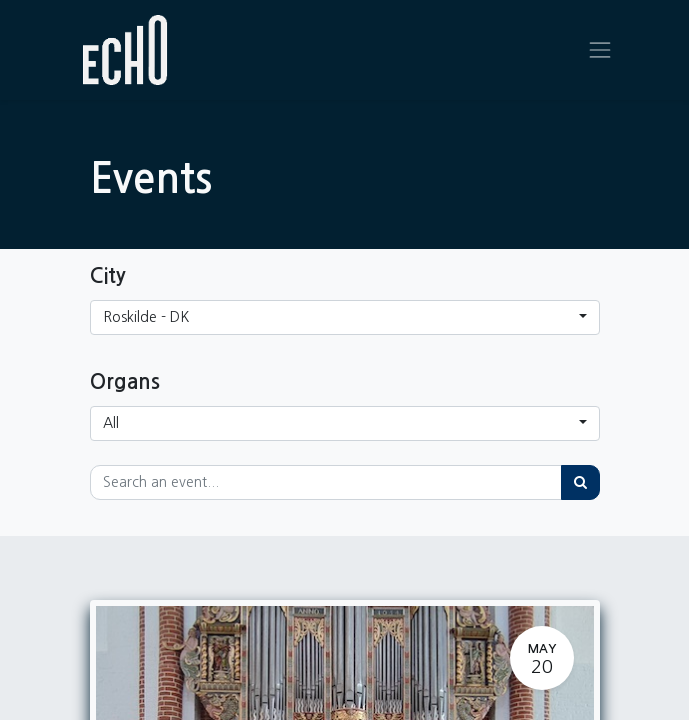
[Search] (580, 482)
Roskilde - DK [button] (146, 317)
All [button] (111, 423)
